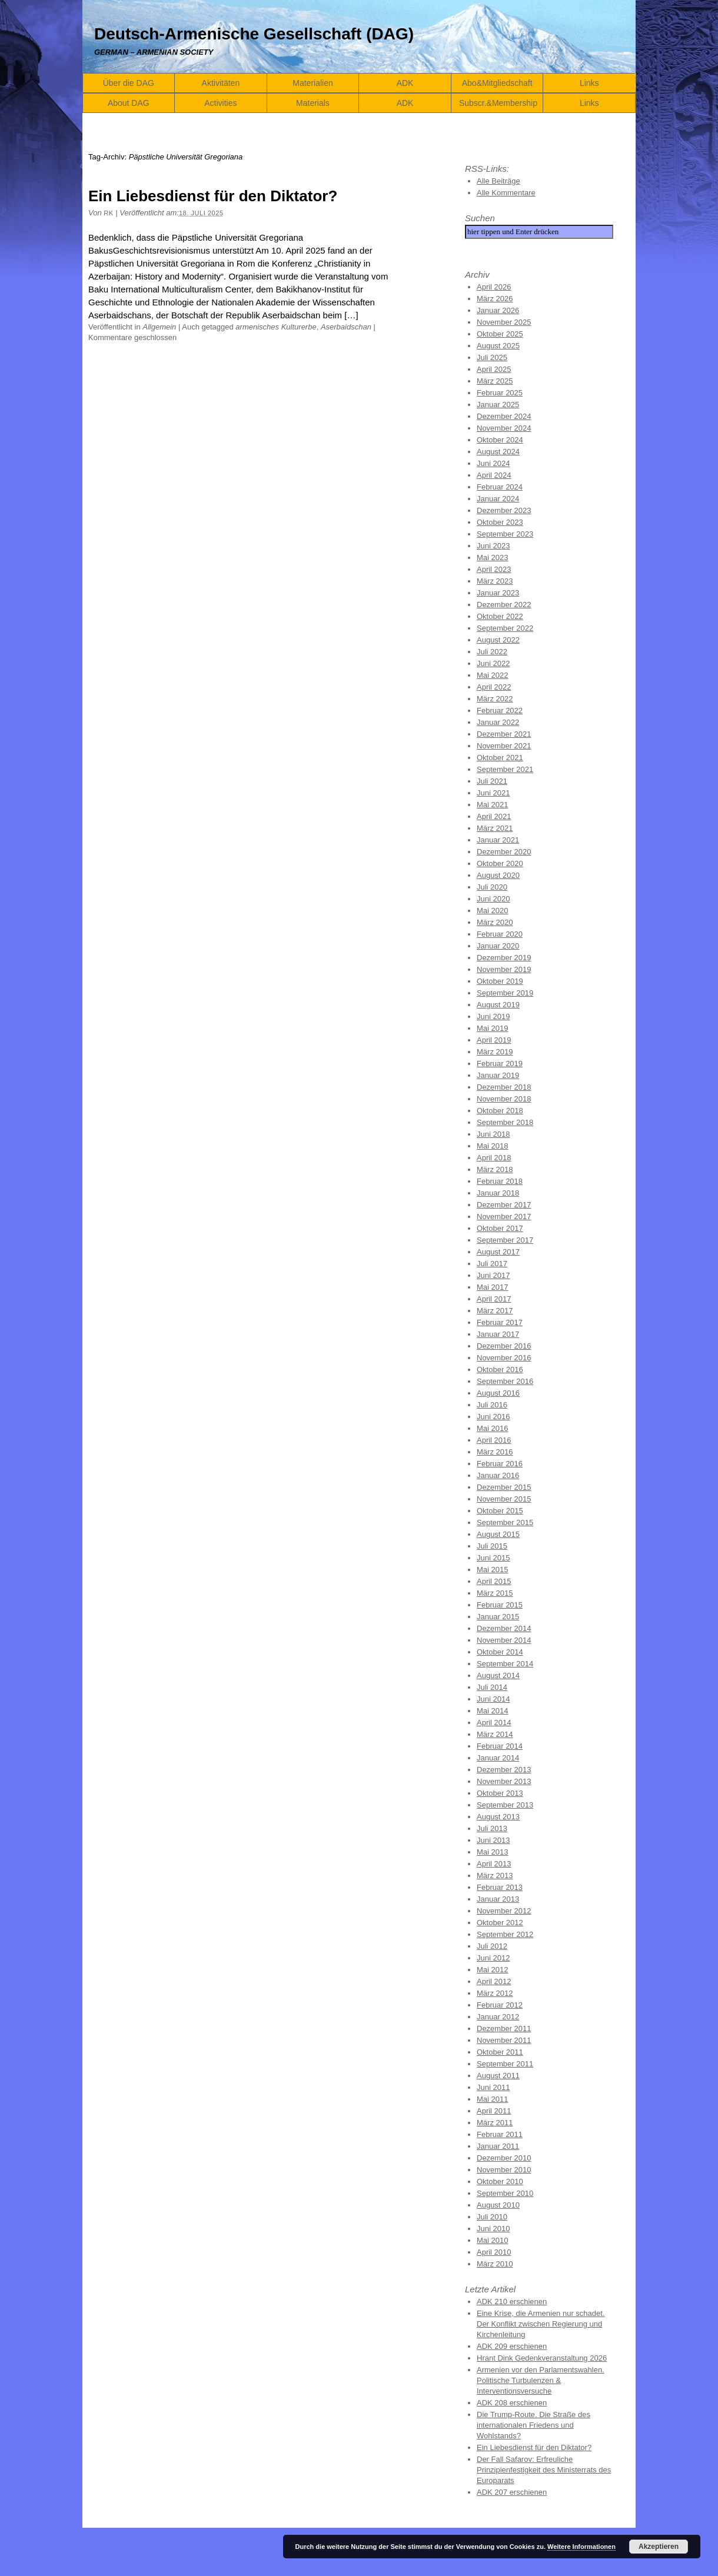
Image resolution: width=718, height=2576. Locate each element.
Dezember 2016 (504, 1346)
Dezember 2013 (504, 1769)
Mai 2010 (492, 2240)
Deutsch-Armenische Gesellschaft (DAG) (254, 34)
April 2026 (494, 286)
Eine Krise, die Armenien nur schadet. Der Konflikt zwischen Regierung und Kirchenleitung (541, 2324)
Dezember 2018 (504, 1087)
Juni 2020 (493, 898)
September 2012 (505, 1934)
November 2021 (504, 745)
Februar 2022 (500, 710)
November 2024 (504, 428)
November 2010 (504, 2169)
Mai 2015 (492, 1569)
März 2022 (495, 698)
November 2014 (504, 1640)
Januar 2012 (498, 2016)
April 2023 (494, 569)
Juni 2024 (493, 463)
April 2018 (494, 1157)
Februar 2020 (500, 934)
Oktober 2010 (500, 2181)
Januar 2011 (498, 2146)
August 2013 (498, 1816)
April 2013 (494, 1863)
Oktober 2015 (500, 1510)
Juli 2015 (492, 1546)
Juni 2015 (493, 1557)
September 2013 (505, 1804)
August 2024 (498, 451)
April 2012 (494, 1981)
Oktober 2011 (500, 2052)
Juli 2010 (492, 2216)
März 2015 (495, 1593)
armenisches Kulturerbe (275, 326)
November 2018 (504, 1098)
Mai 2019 (492, 1028)
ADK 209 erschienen (512, 2346)
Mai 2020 (492, 910)
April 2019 (494, 1040)
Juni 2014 (493, 1699)
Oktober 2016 (500, 1369)
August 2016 (498, 1393)
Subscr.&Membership (498, 103)
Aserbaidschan (346, 326)
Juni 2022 (493, 663)
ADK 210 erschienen (512, 2301)
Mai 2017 (492, 1287)
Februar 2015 (500, 1604)
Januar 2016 (498, 1475)
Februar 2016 (500, 1463)
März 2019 (495, 1051)
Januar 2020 (498, 945)
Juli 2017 (492, 1263)
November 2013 (504, 1781)
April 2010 (494, 2252)
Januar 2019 (498, 1075)
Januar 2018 (498, 1193)
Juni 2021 (493, 792)
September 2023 (505, 534)
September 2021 (505, 769)
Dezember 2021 (504, 734)
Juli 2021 (492, 781)
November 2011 (504, 2040)
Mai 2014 (492, 1710)
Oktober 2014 (500, 1652)
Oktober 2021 (500, 757)
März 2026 (495, 298)
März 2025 (495, 381)
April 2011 (494, 2110)
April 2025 (494, 369)
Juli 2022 (492, 651)
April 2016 (494, 1440)
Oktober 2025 (500, 334)
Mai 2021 (492, 804)
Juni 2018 (493, 1134)
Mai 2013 (492, 1852)
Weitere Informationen (581, 2546)
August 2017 (498, 1251)
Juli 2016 (492, 1404)
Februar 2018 (500, 1181)
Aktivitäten (221, 83)
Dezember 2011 (504, 2028)
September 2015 (505, 1522)
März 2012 (495, 1993)
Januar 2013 (498, 1899)
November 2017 (504, 1216)
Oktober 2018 (500, 1110)
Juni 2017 (493, 1275)
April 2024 (494, 475)
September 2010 (505, 2193)
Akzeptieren (659, 2546)
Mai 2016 (492, 1428)
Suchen (480, 218)
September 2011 (505, 2063)
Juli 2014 (492, 1687)
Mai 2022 (492, 675)
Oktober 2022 (500, 616)
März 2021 (495, 828)
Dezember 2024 (504, 416)
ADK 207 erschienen (512, 2492)
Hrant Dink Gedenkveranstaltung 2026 (542, 2358)
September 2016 (505, 1381)
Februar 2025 (500, 392)
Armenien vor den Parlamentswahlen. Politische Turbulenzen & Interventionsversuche (540, 2380)
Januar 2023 (498, 592)
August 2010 (498, 2205)
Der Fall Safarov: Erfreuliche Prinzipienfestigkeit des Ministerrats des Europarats (544, 2470)
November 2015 (504, 1499)
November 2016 (504, 1357)
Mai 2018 (492, 1145)
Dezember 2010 (504, 2158)
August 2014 (498, 1675)
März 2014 (495, 1734)
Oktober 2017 (500, 1228)
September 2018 (505, 1122)
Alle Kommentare (506, 192)
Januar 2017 (498, 1334)
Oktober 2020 (500, 863)
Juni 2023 (493, 545)
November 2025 (504, 322)
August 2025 (498, 345)
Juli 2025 (492, 357)
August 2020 (498, 875)
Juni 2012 (493, 1957)
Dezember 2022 (504, 604)
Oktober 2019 (500, 981)
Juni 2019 (493, 1016)
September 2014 (505, 1663)
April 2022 (494, 687)
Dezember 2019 (504, 957)
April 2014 (494, 1722)
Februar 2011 (500, 2134)
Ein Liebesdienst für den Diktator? (212, 196)
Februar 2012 (500, 2005)
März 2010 (495, 2263)
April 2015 (494, 1581)
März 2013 (495, 1875)
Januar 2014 (498, 1757)
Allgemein (159, 326)
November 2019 (504, 969)
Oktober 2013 (500, 1793)
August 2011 (498, 2075)
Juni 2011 (493, 2087)
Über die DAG (128, 83)
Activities (220, 103)
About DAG (128, 103)
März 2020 (495, 922)
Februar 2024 (500, 486)
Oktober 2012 (500, 1922)
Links (589, 83)
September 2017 (505, 1240)
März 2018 (495, 1169)
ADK (405, 83)
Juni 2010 (493, 2228)
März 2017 (495, 1310)
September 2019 (505, 993)
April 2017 (494, 1298)
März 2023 (495, 581)
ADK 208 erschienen (512, 2402)
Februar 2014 (500, 1746)
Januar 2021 (498, 840)
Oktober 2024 (500, 439)
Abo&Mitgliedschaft (497, 83)
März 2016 (495, 1451)
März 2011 (495, 2122)
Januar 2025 (498, 404)
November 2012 (504, 1910)
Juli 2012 (492, 1946)
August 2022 (498, 639)
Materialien (312, 83)
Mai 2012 (492, 1969)
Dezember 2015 (504, 1487)
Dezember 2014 (504, 1628)
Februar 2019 (500, 1063)
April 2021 (494, 816)
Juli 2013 (492, 1828)
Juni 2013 (493, 1840)
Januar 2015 (498, 1616)
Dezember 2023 (504, 510)
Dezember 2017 (504, 1204)
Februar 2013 (500, 1887)
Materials (313, 103)
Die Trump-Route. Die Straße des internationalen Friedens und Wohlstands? (533, 2425)
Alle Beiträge (498, 181)
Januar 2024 (498, 498)
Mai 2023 (492, 557)
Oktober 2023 (500, 522)
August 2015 (498, 1534)
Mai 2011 (492, 2099)
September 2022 (505, 628)
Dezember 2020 (504, 851)
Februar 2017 (500, 1322)
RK (108, 213)
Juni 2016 (493, 1416)
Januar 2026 (498, 310)
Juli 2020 (492, 887)
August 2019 (498, 1004)
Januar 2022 (498, 722)
